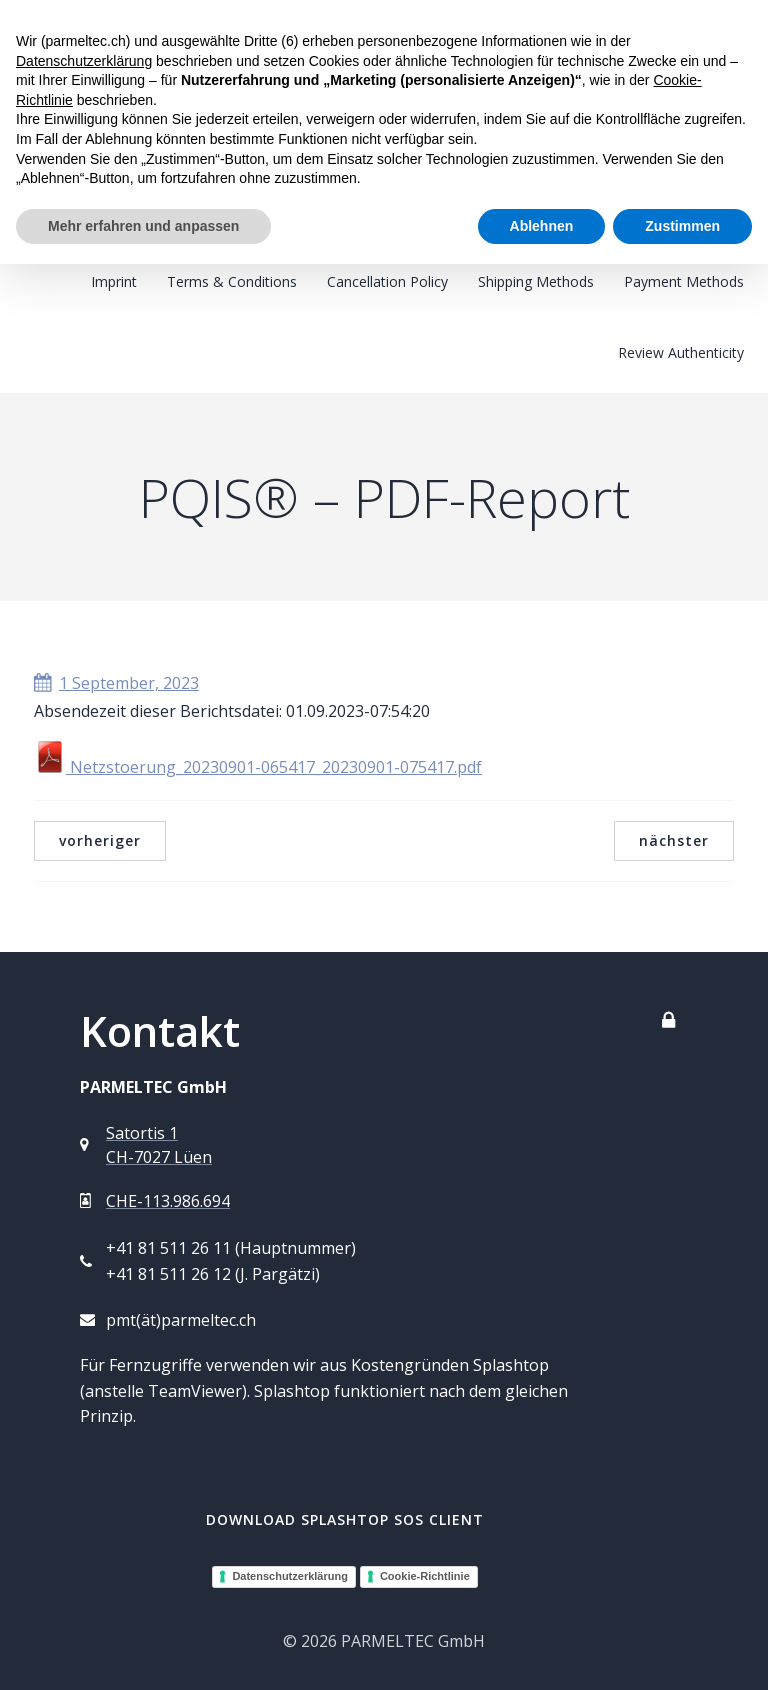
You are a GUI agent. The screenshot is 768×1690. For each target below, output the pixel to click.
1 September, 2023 (116, 683)
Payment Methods (684, 281)
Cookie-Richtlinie (425, 1576)
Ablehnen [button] (542, 226)
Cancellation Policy (387, 281)
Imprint (114, 281)
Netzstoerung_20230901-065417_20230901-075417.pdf (258, 767)
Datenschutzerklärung (290, 1576)
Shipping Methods (536, 281)
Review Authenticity (681, 352)
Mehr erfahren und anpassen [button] (143, 226)
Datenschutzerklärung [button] (84, 61)
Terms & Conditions (232, 281)
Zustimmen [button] (682, 226)
